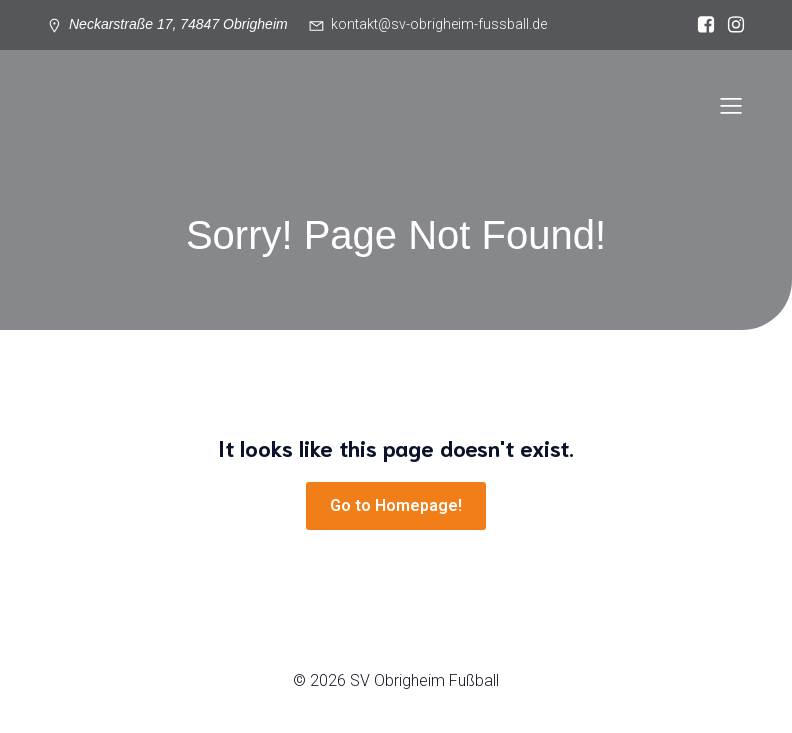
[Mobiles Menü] (731, 105)
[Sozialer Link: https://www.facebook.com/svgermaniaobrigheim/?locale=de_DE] (701, 25)
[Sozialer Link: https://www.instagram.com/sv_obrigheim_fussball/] (731, 25)
